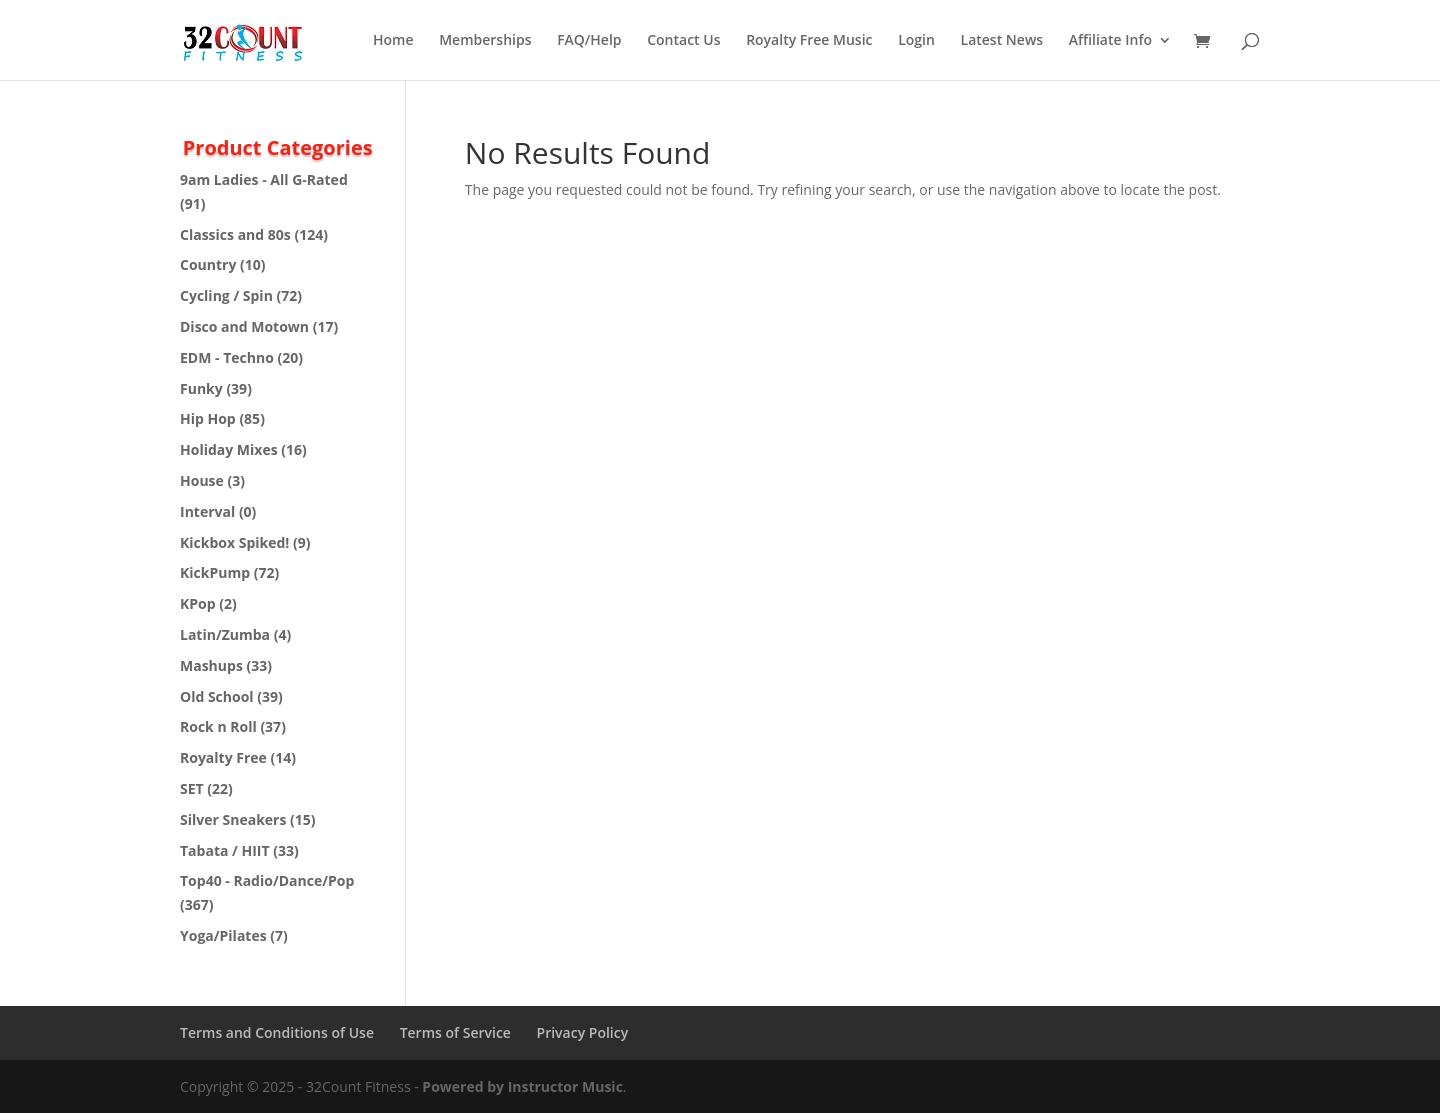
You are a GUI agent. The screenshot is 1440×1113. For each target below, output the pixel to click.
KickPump (215, 572)
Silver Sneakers (233, 819)
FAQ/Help (589, 41)
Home (393, 41)
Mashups (211, 665)
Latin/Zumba (225, 634)
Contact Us (683, 41)
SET (192, 788)
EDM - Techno (227, 357)
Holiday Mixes (229, 449)
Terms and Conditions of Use (277, 1032)
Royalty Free (223, 757)
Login (916, 41)
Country (208, 264)
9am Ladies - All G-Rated (264, 179)
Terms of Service (455, 1032)
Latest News (1002, 41)
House (202, 480)
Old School (217, 696)
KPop (198, 603)
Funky (201, 388)
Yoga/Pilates (223, 935)
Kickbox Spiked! (234, 542)
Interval (207, 511)
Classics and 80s (235, 234)
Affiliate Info (1110, 41)
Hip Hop (208, 418)
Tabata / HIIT (225, 850)
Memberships (485, 41)
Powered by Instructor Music (522, 1086)
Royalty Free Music (809, 41)
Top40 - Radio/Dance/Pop (267, 880)
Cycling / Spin (226, 295)
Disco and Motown (244, 326)
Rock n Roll (218, 726)
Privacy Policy (583, 1032)
